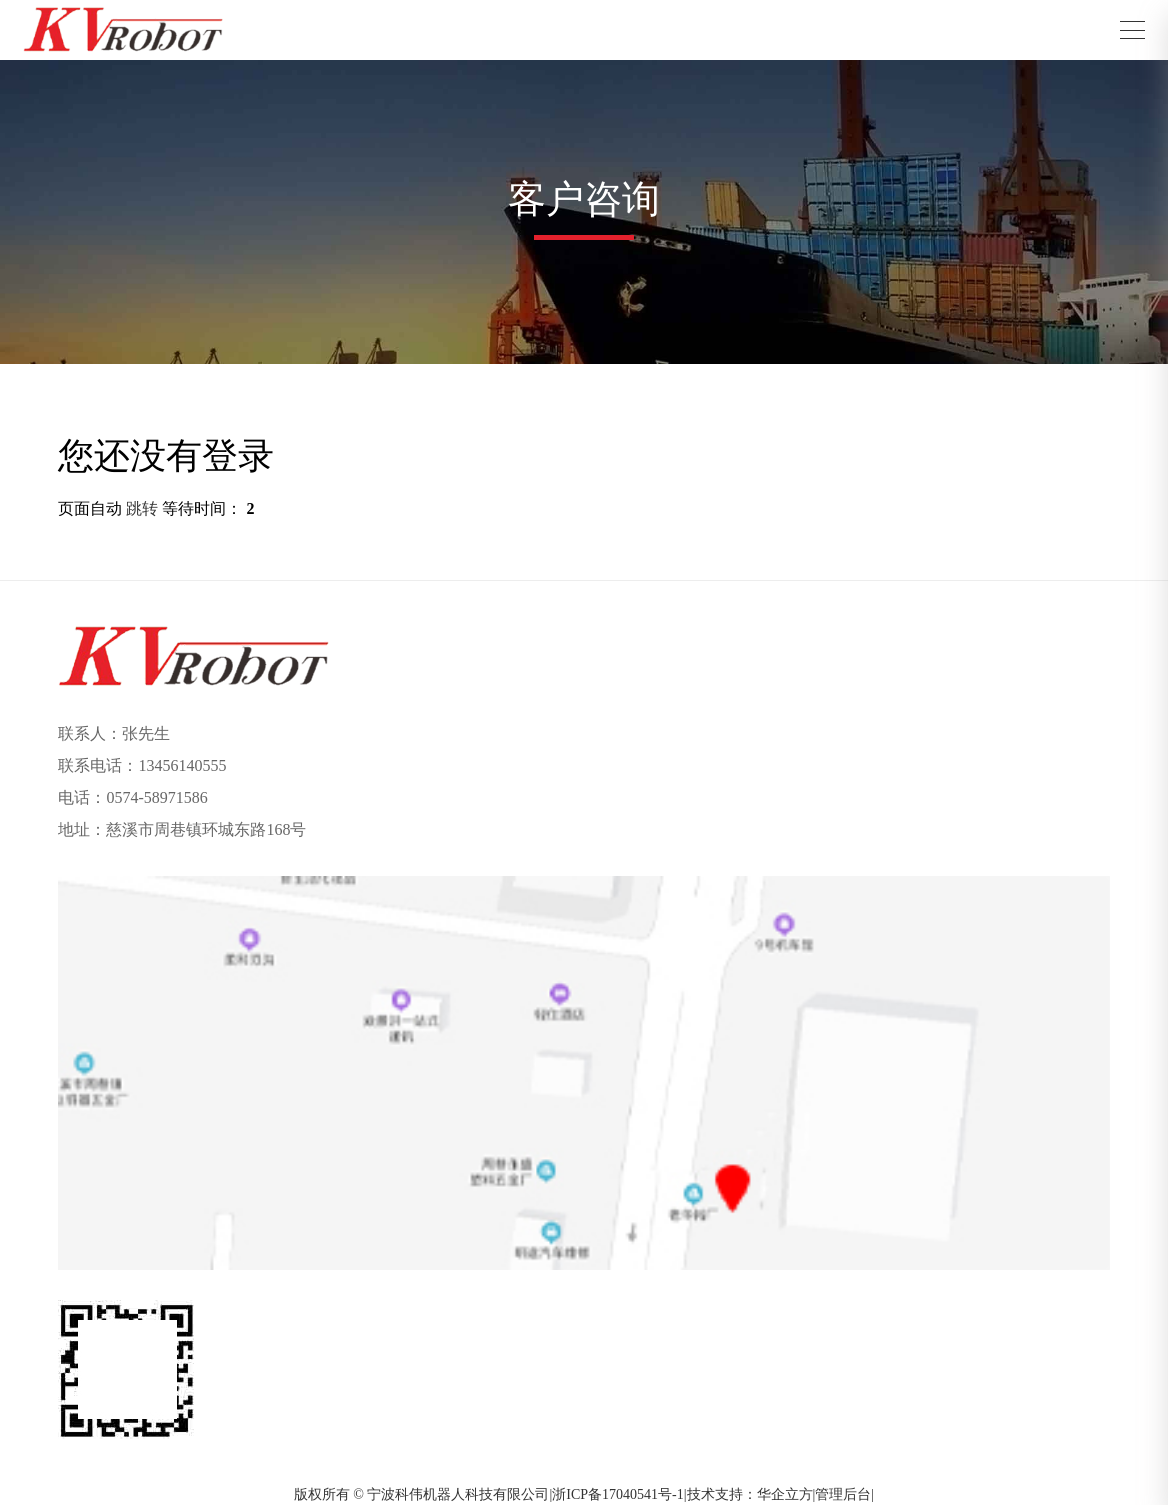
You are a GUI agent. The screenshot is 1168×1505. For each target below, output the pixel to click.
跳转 (142, 508)
